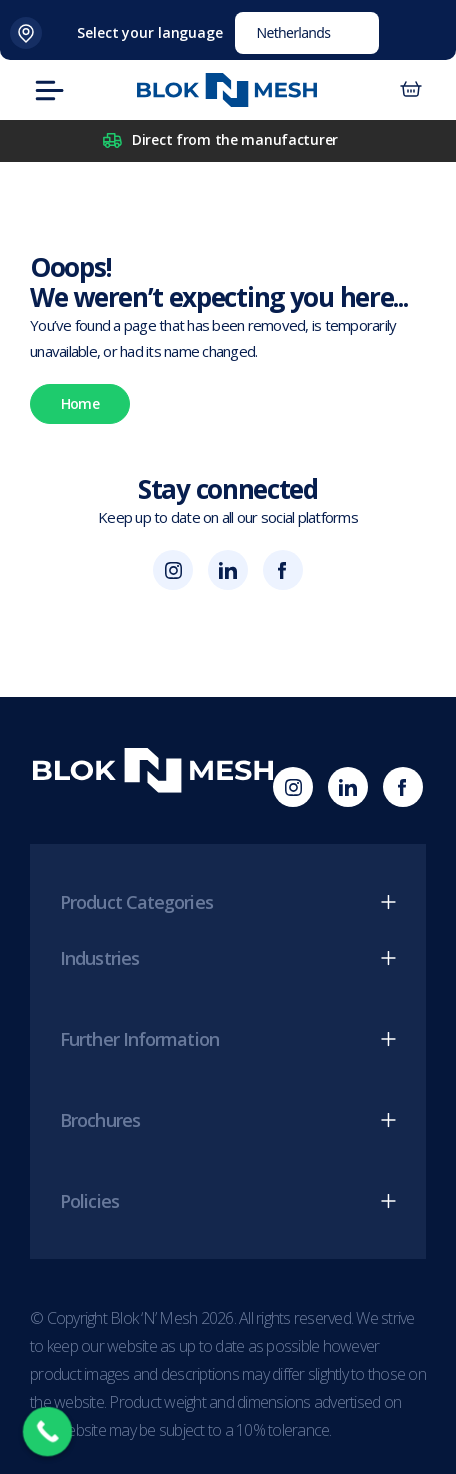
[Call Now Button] (48, 1432)
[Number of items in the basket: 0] (411, 90)
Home (80, 403)
